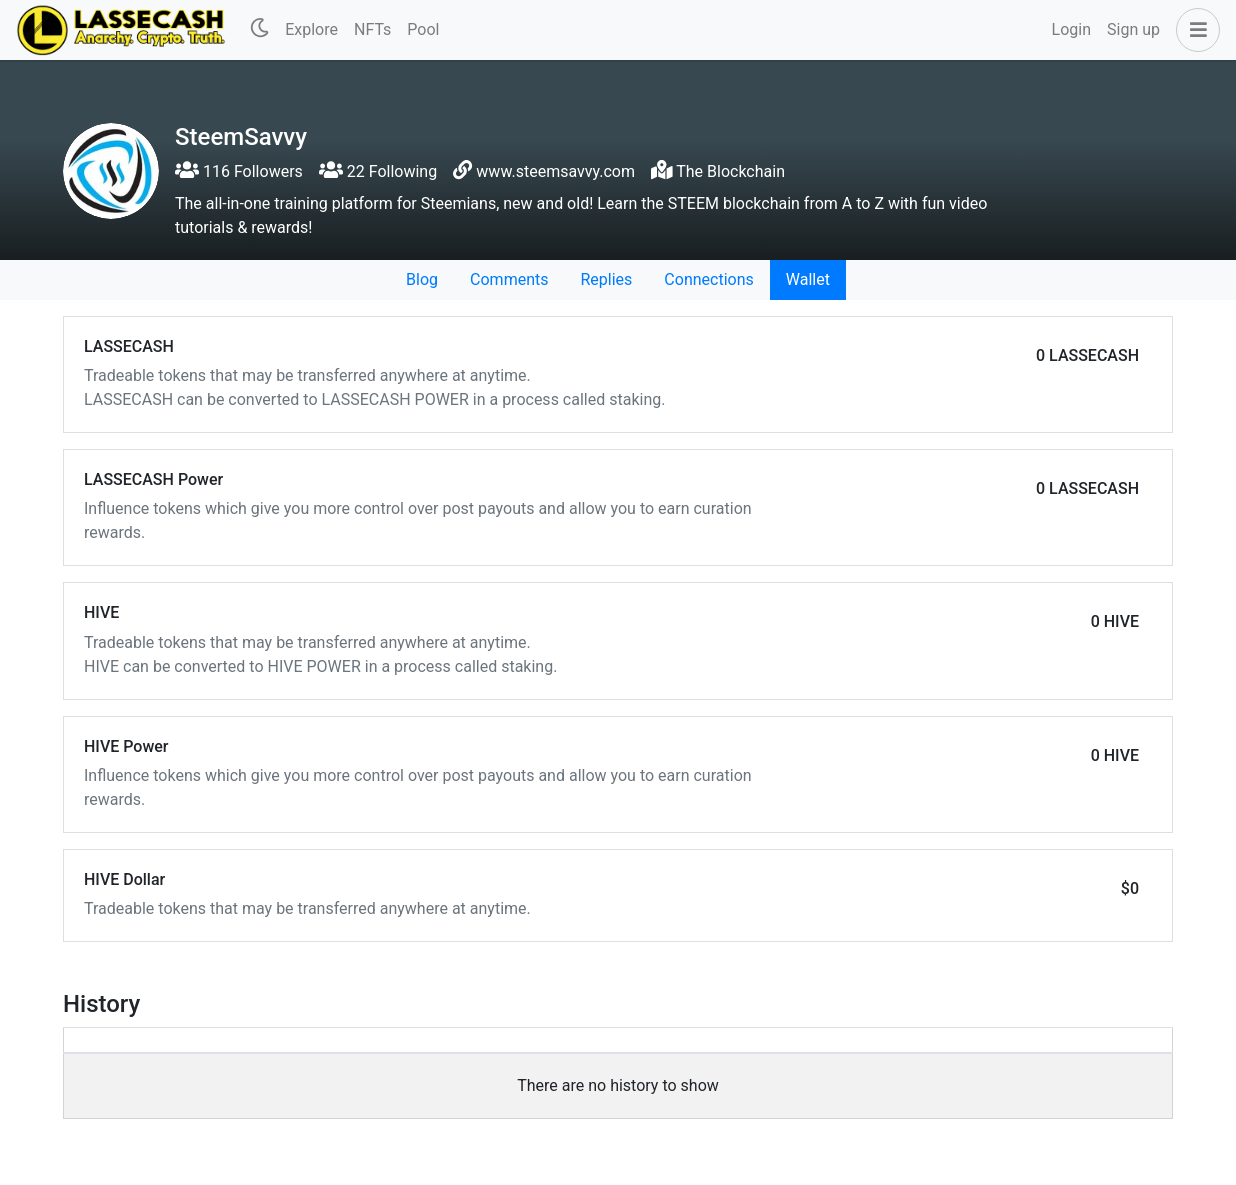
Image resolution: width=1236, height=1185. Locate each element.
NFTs (372, 29)
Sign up (1133, 29)
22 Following (378, 171)
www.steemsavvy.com (555, 171)
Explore (311, 29)
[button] (1194, 30)
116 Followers (239, 171)
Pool (423, 29)
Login (1071, 29)
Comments (509, 279)
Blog (422, 279)
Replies (606, 279)
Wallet (808, 279)
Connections (708, 279)
